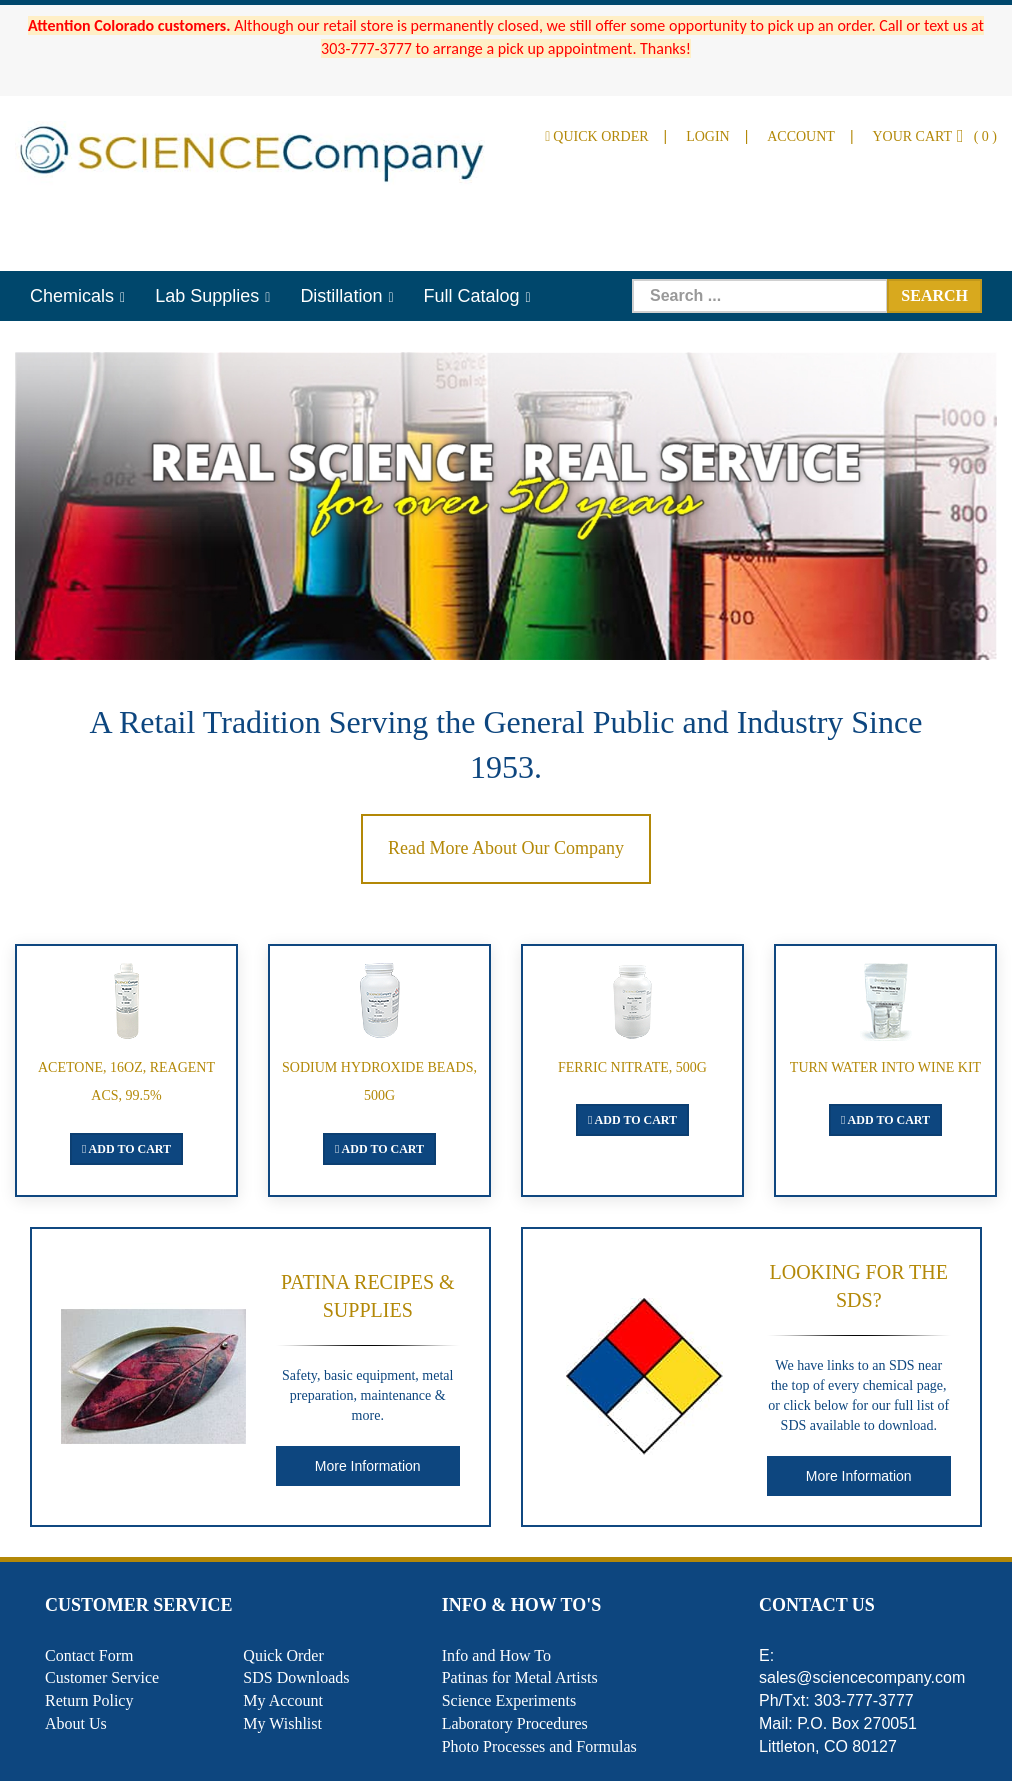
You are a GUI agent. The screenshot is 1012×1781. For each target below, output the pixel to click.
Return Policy (89, 1700)
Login (708, 136)
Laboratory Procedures (515, 1723)
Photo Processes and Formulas (539, 1746)
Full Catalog (472, 296)
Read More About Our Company (506, 848)
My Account (283, 1700)
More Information (368, 1466)
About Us (76, 1723)
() (934, 137)
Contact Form (89, 1655)
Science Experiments (509, 1700)
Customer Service (102, 1677)
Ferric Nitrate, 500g (632, 1067)
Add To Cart (126, 1149)
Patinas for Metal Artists (520, 1677)
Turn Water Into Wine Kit (885, 1067)
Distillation (341, 296)
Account (801, 136)
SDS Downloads (296, 1677)
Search (934, 295)
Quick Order (596, 136)
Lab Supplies (207, 296)
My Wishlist (282, 1723)
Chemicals (72, 296)
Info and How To (496, 1655)
